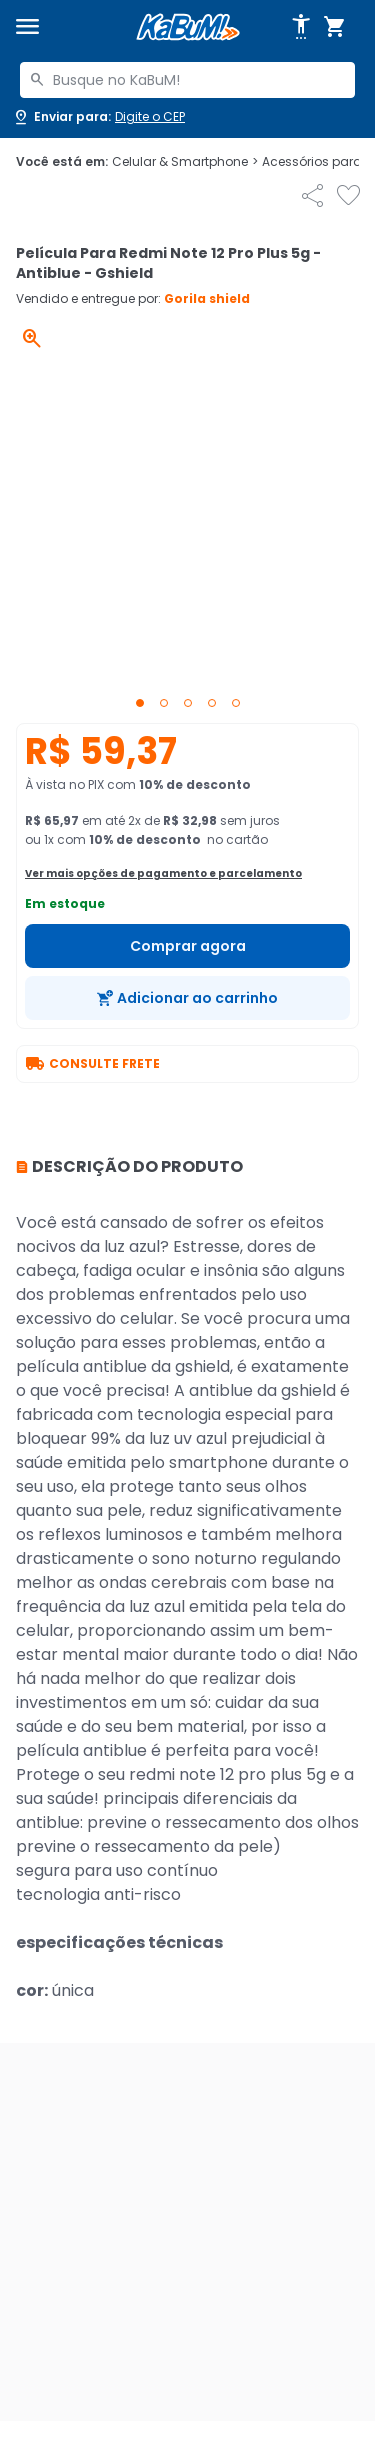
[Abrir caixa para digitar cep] (98, 117)
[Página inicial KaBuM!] (188, 27)
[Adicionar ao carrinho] (187, 998)
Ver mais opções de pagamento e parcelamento (163, 873)
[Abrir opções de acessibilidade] (301, 27)
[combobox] (187, 80)
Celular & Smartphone (185, 162)
